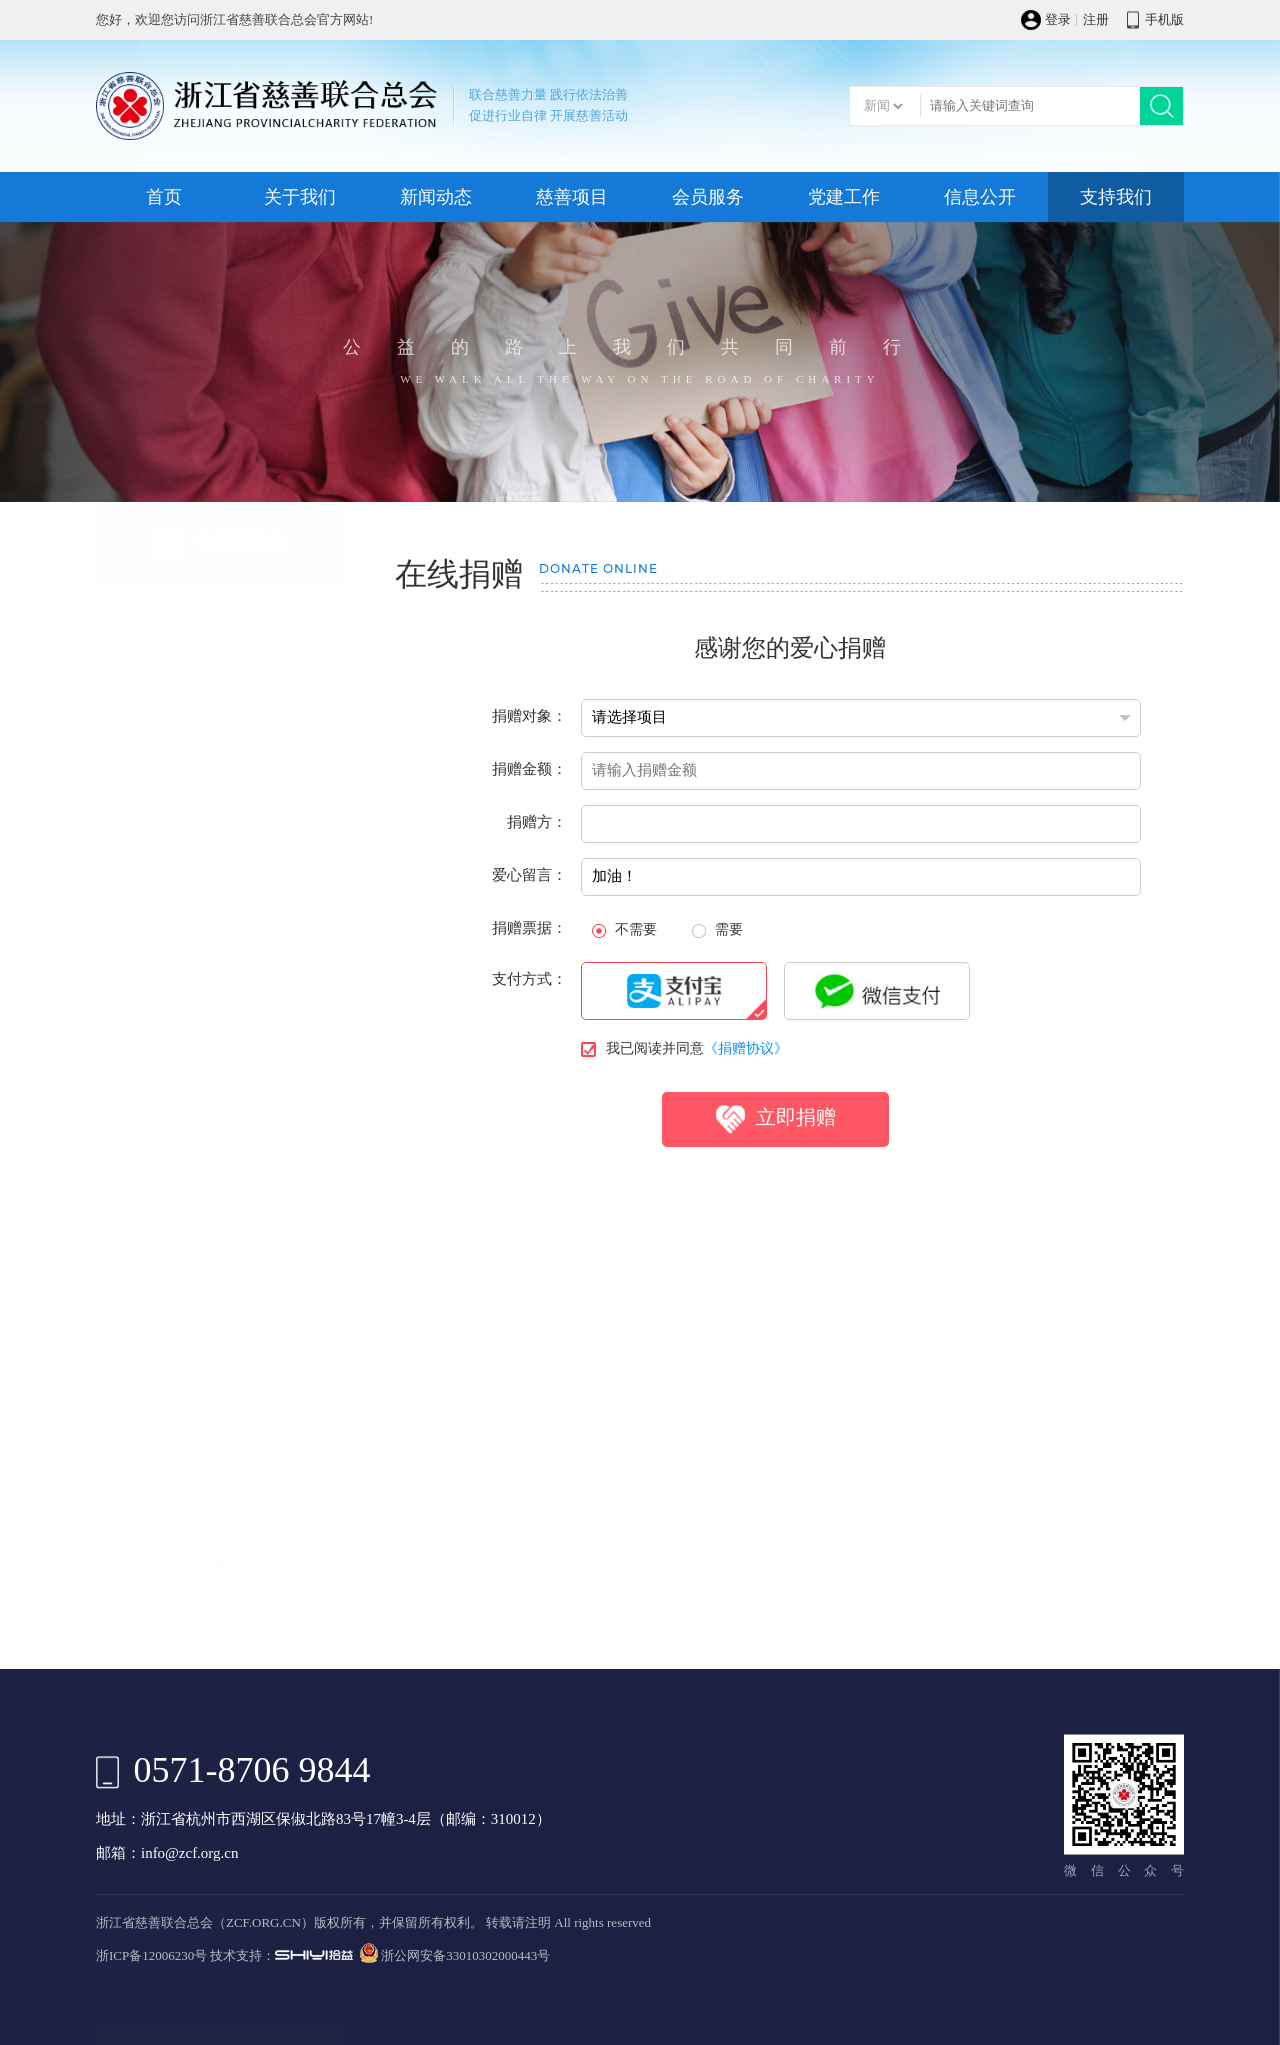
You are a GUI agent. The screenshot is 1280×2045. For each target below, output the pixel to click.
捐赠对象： (529, 747)
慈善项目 (572, 197)
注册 (1096, 20)
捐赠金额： (529, 800)
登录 (1058, 20)
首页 (164, 197)
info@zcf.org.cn (189, 1854)
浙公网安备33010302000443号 (465, 1956)
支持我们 (1116, 197)
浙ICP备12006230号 (151, 1956)
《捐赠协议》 (746, 1079)
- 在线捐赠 (192, 585)
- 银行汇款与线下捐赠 (232, 635)
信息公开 (980, 197)
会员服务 (708, 197)
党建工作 (844, 197)
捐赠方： (537, 853)
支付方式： (529, 1010)
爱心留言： (529, 906)
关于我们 (300, 197)
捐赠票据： (529, 959)
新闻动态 (436, 197)
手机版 (1164, 20)
